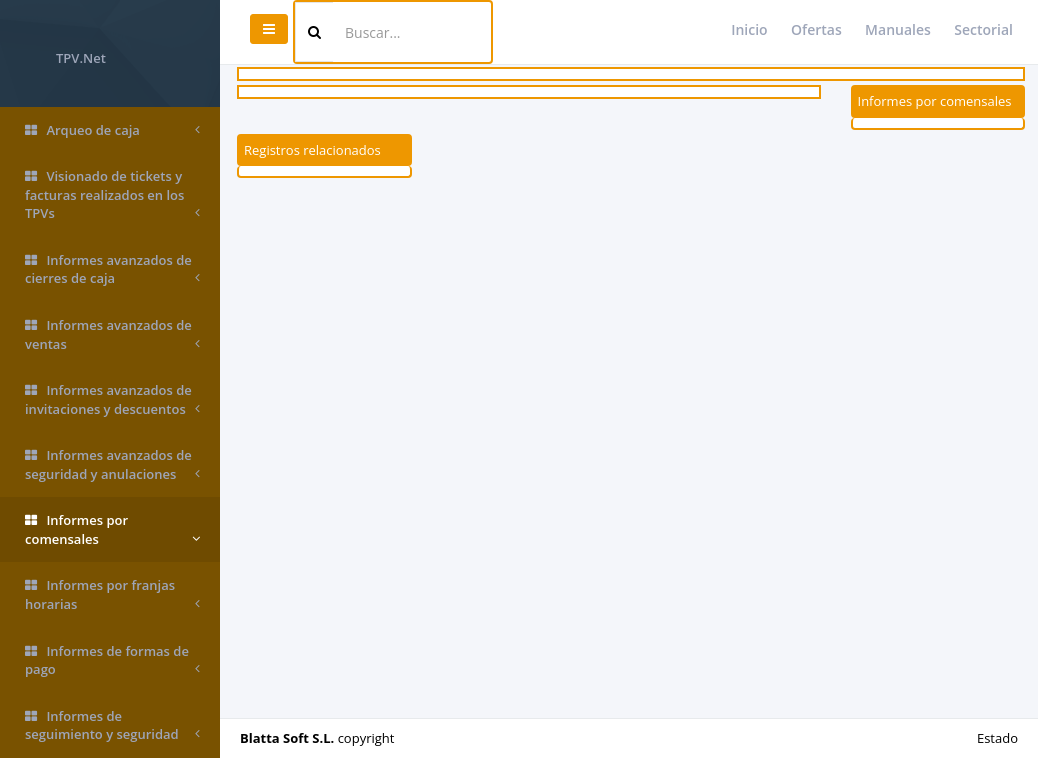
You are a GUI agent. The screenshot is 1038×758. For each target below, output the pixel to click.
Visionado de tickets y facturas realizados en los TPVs (112, 195)
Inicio (749, 29)
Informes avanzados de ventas (112, 334)
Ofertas (816, 29)
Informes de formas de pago (112, 660)
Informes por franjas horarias (112, 594)
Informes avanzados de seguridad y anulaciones (112, 464)
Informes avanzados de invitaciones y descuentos (112, 399)
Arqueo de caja (112, 130)
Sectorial (983, 29)
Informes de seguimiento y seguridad (112, 725)
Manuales (898, 29)
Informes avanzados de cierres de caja (112, 269)
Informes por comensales (112, 529)
